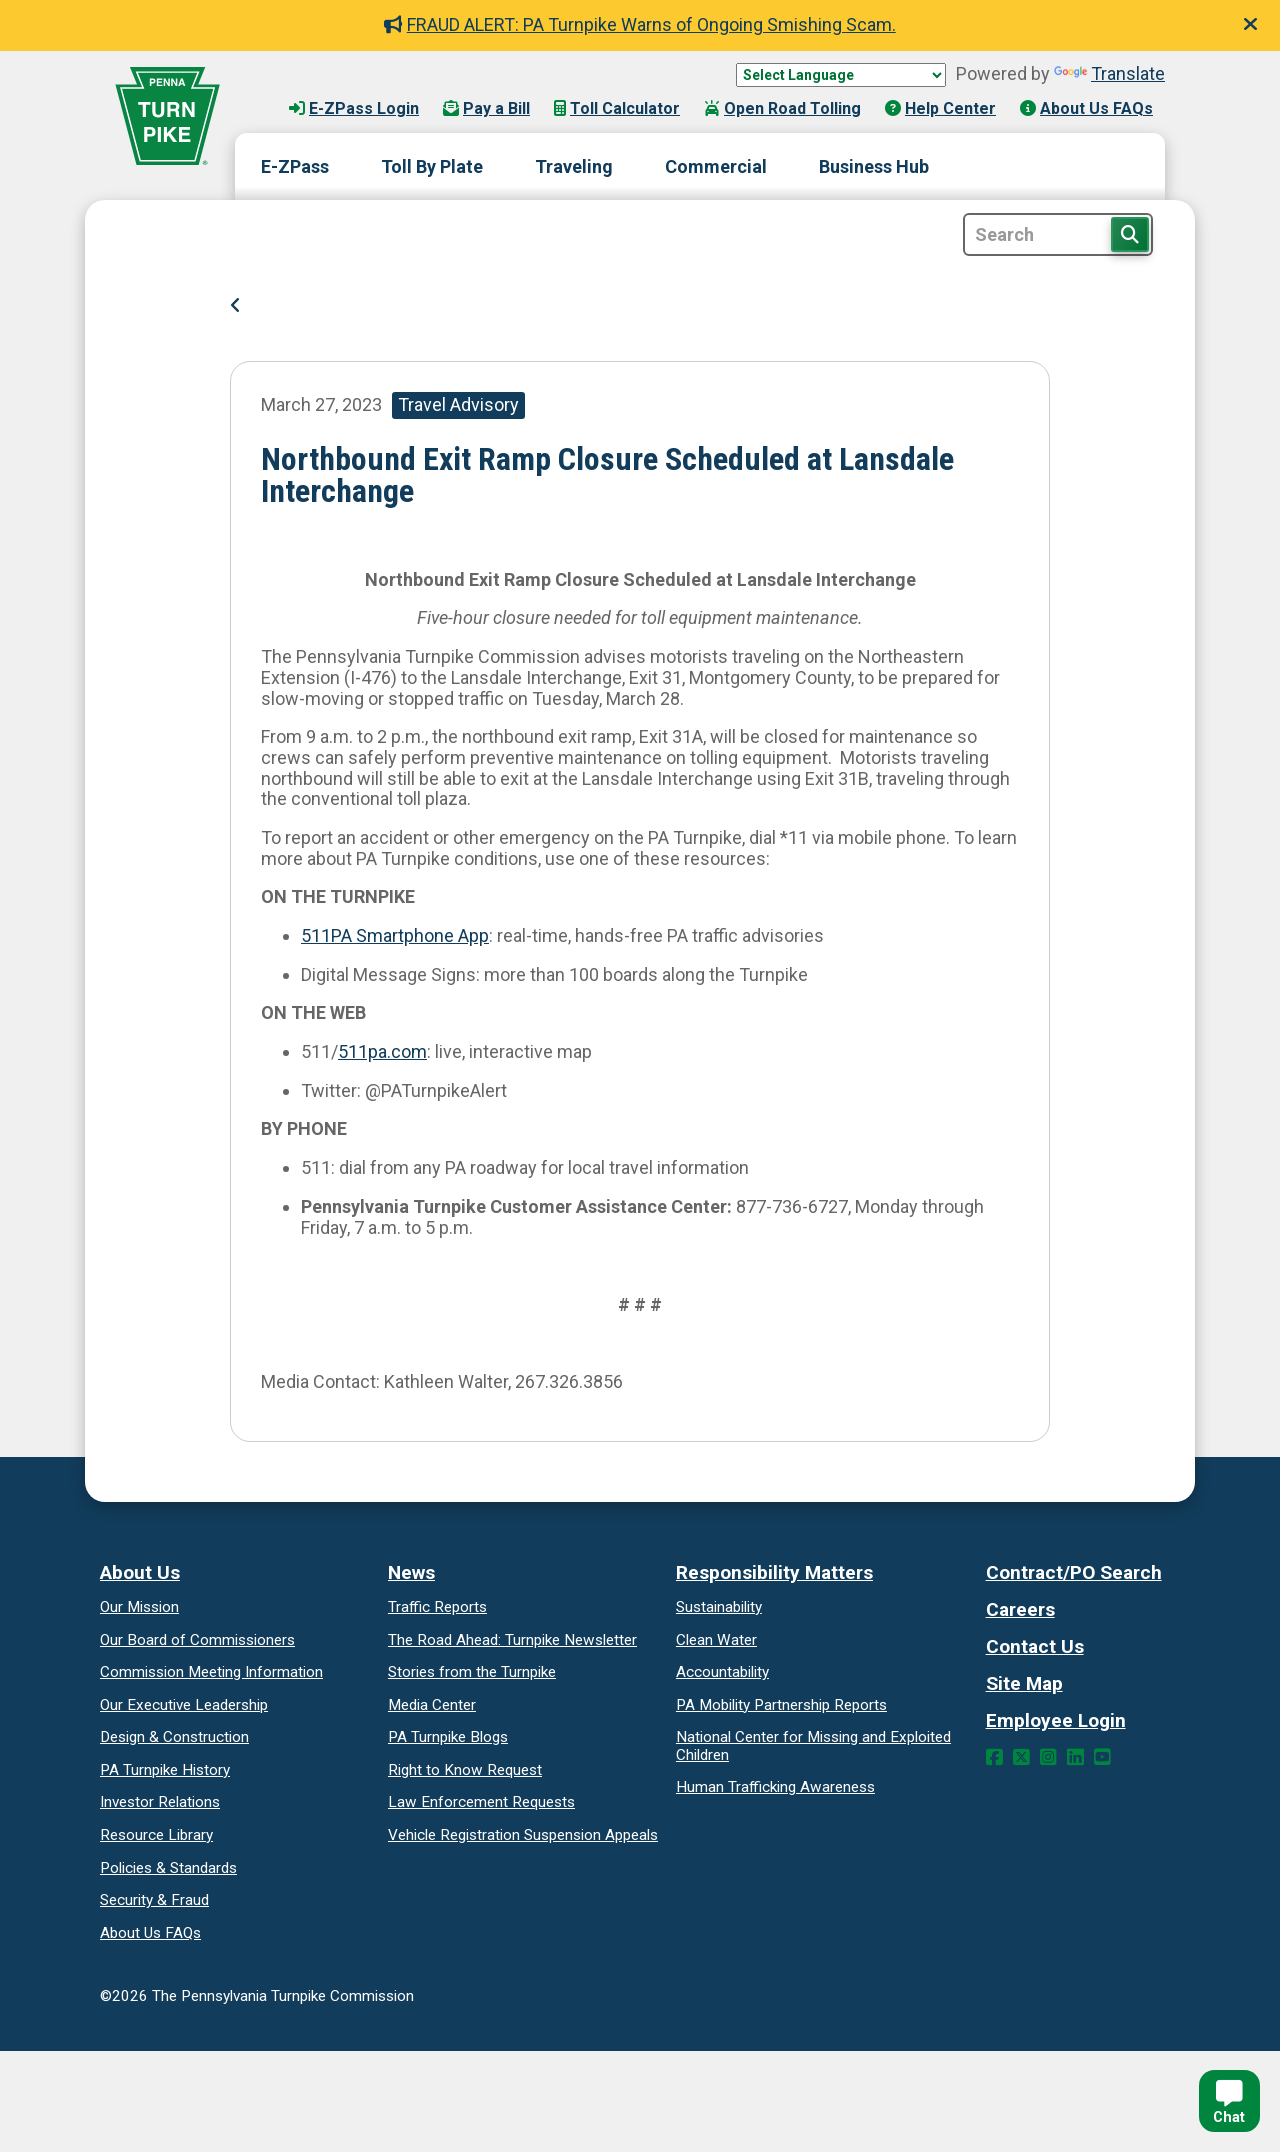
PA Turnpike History (165, 1770)
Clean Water (716, 1640)
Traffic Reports (437, 1607)
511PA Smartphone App (395, 935)
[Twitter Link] (1021, 1757)
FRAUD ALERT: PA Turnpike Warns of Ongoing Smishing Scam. (640, 24)
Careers (1020, 1609)
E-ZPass (295, 166)
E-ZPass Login (354, 108)
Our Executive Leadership (184, 1705)
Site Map (1024, 1683)
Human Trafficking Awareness (775, 1787)
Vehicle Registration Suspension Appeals (523, 1835)
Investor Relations (160, 1802)
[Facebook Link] (994, 1757)
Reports (781, 1705)
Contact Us (1035, 1646)
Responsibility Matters (774, 1572)
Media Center (432, 1705)
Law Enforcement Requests (481, 1802)
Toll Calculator (617, 108)
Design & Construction (174, 1737)
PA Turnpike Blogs (448, 1737)
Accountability (722, 1672)
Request (465, 1770)
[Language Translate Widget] (841, 75)
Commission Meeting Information (211, 1672)
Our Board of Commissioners (197, 1640)
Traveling (574, 166)
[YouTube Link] (1102, 1757)
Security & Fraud (154, 1900)
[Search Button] (1130, 234)
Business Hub (874, 166)
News (411, 1572)
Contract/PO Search (1074, 1572)
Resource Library (156, 1835)
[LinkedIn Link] (1075, 1757)
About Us (140, 1572)
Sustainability (719, 1607)
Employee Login (1056, 1720)
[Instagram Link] (1048, 1757)
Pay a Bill (486, 108)
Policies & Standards (168, 1868)
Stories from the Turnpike (472, 1672)
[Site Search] (1058, 234)
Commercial (716, 166)
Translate (1109, 73)
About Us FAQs (1086, 108)
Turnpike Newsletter (512, 1640)
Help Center (940, 108)
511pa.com (382, 1051)
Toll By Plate (432, 166)
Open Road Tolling (782, 108)
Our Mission (139, 1607)
